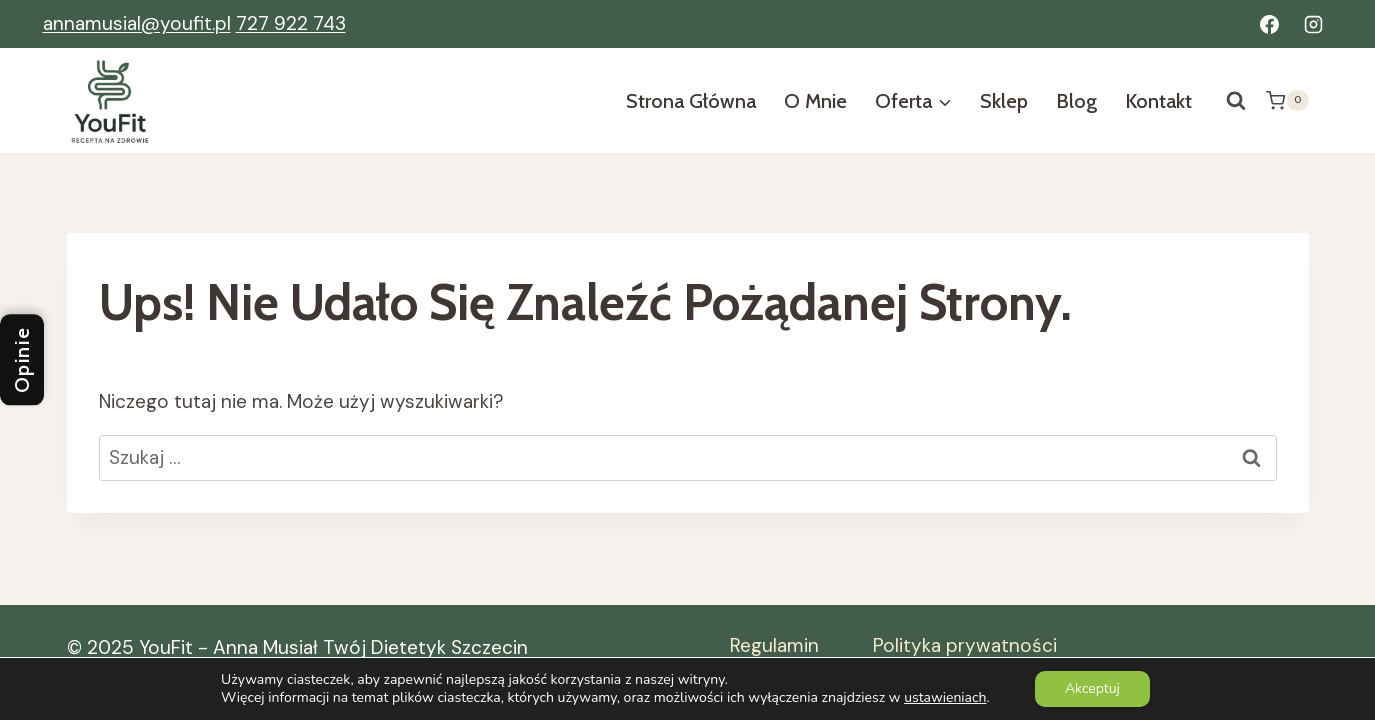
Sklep (1004, 101)
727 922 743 (291, 23)
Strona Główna (691, 101)
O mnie (815, 101)
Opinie (22, 360)
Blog (1076, 101)
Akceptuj (1092, 688)
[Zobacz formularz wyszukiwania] (1236, 101)
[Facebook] (1270, 24)
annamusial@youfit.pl (137, 23)
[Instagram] (1314, 24)
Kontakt (1158, 101)
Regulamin (774, 645)
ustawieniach (945, 698)
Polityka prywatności (965, 645)
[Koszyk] (1287, 101)
